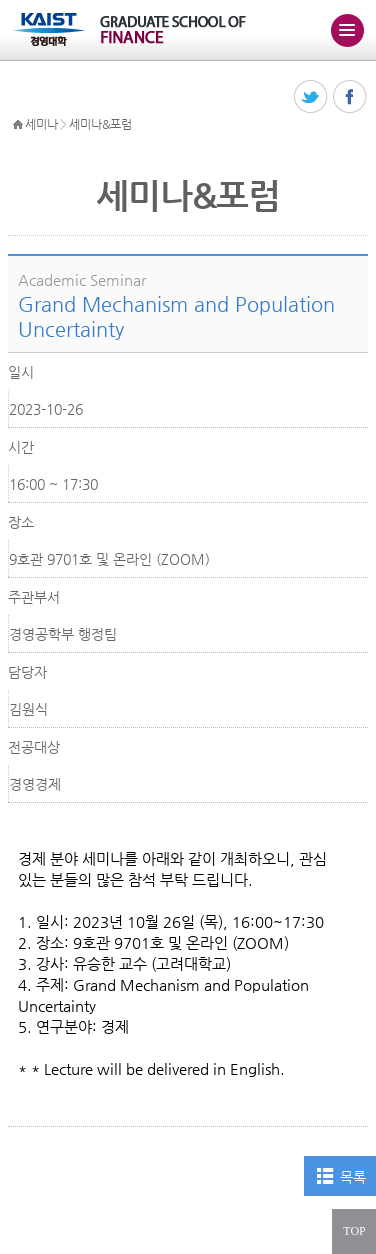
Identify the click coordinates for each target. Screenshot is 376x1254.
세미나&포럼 (100, 124)
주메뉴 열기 (347, 30)
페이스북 (350, 97)
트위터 (311, 97)
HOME (18, 125)
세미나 (41, 124)
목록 (352, 1177)
